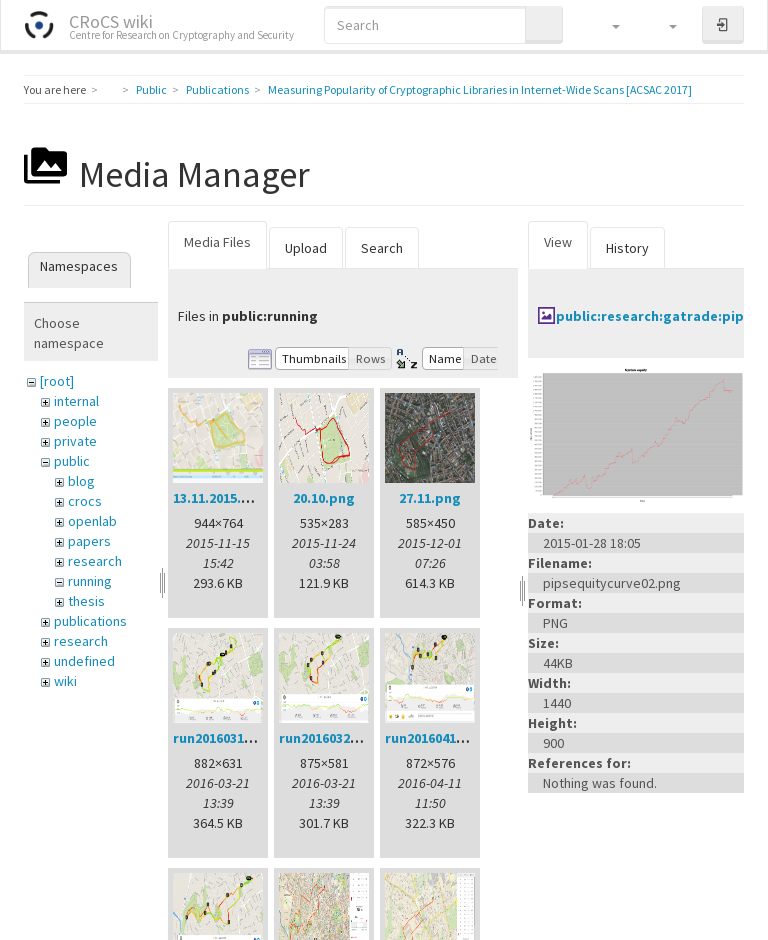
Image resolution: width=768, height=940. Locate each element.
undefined (84, 661)
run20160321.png (333, 738)
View (558, 242)
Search (382, 248)
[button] (606, 25)
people (75, 421)
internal (76, 401)
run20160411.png (439, 738)
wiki (65, 681)
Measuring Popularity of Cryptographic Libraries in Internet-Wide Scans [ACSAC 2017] (480, 89)
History (627, 248)
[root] (57, 381)
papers (89, 541)
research (95, 561)
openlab (92, 521)
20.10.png (324, 498)
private (75, 441)
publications (90, 621)
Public (151, 89)
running (90, 581)
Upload (306, 248)
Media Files (217, 242)
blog (81, 481)
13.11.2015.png (220, 498)
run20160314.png (227, 738)
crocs (85, 501)
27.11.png (430, 498)
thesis (86, 601)
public (72, 461)
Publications (217, 89)
